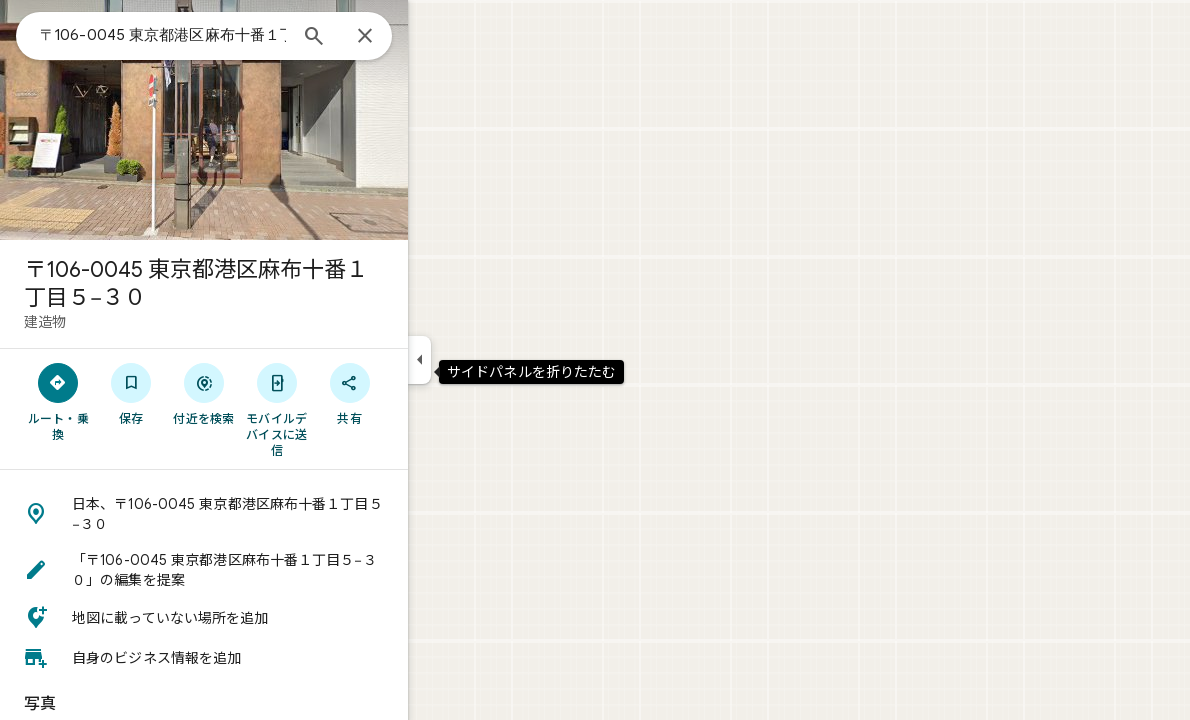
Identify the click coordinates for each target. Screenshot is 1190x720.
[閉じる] (437, 37)
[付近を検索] (276, 393)
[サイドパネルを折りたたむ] (491, 360)
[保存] (203, 393)
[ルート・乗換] (130, 401)
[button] (276, 514)
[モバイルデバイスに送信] (348, 409)
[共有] (421, 393)
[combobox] (235, 35)
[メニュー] (36, 34)
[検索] (386, 38)
